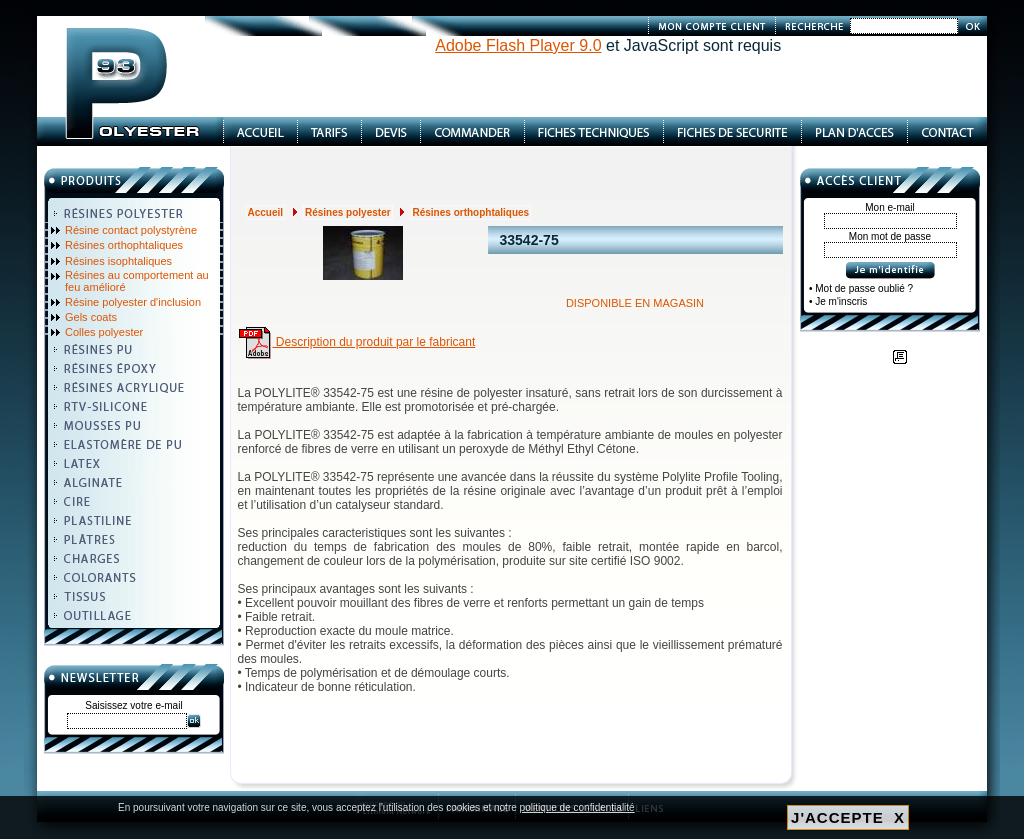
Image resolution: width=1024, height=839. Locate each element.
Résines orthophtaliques (124, 245)
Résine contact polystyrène (131, 230)
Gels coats (91, 317)
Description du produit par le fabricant (357, 342)
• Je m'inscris (838, 301)
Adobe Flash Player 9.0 (518, 45)
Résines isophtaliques (118, 261)
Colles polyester (104, 332)
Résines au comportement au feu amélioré (137, 281)
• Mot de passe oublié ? (861, 288)
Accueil (266, 212)
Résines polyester (348, 212)
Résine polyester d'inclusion (133, 302)
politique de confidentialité (577, 807)
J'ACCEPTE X (848, 817)
